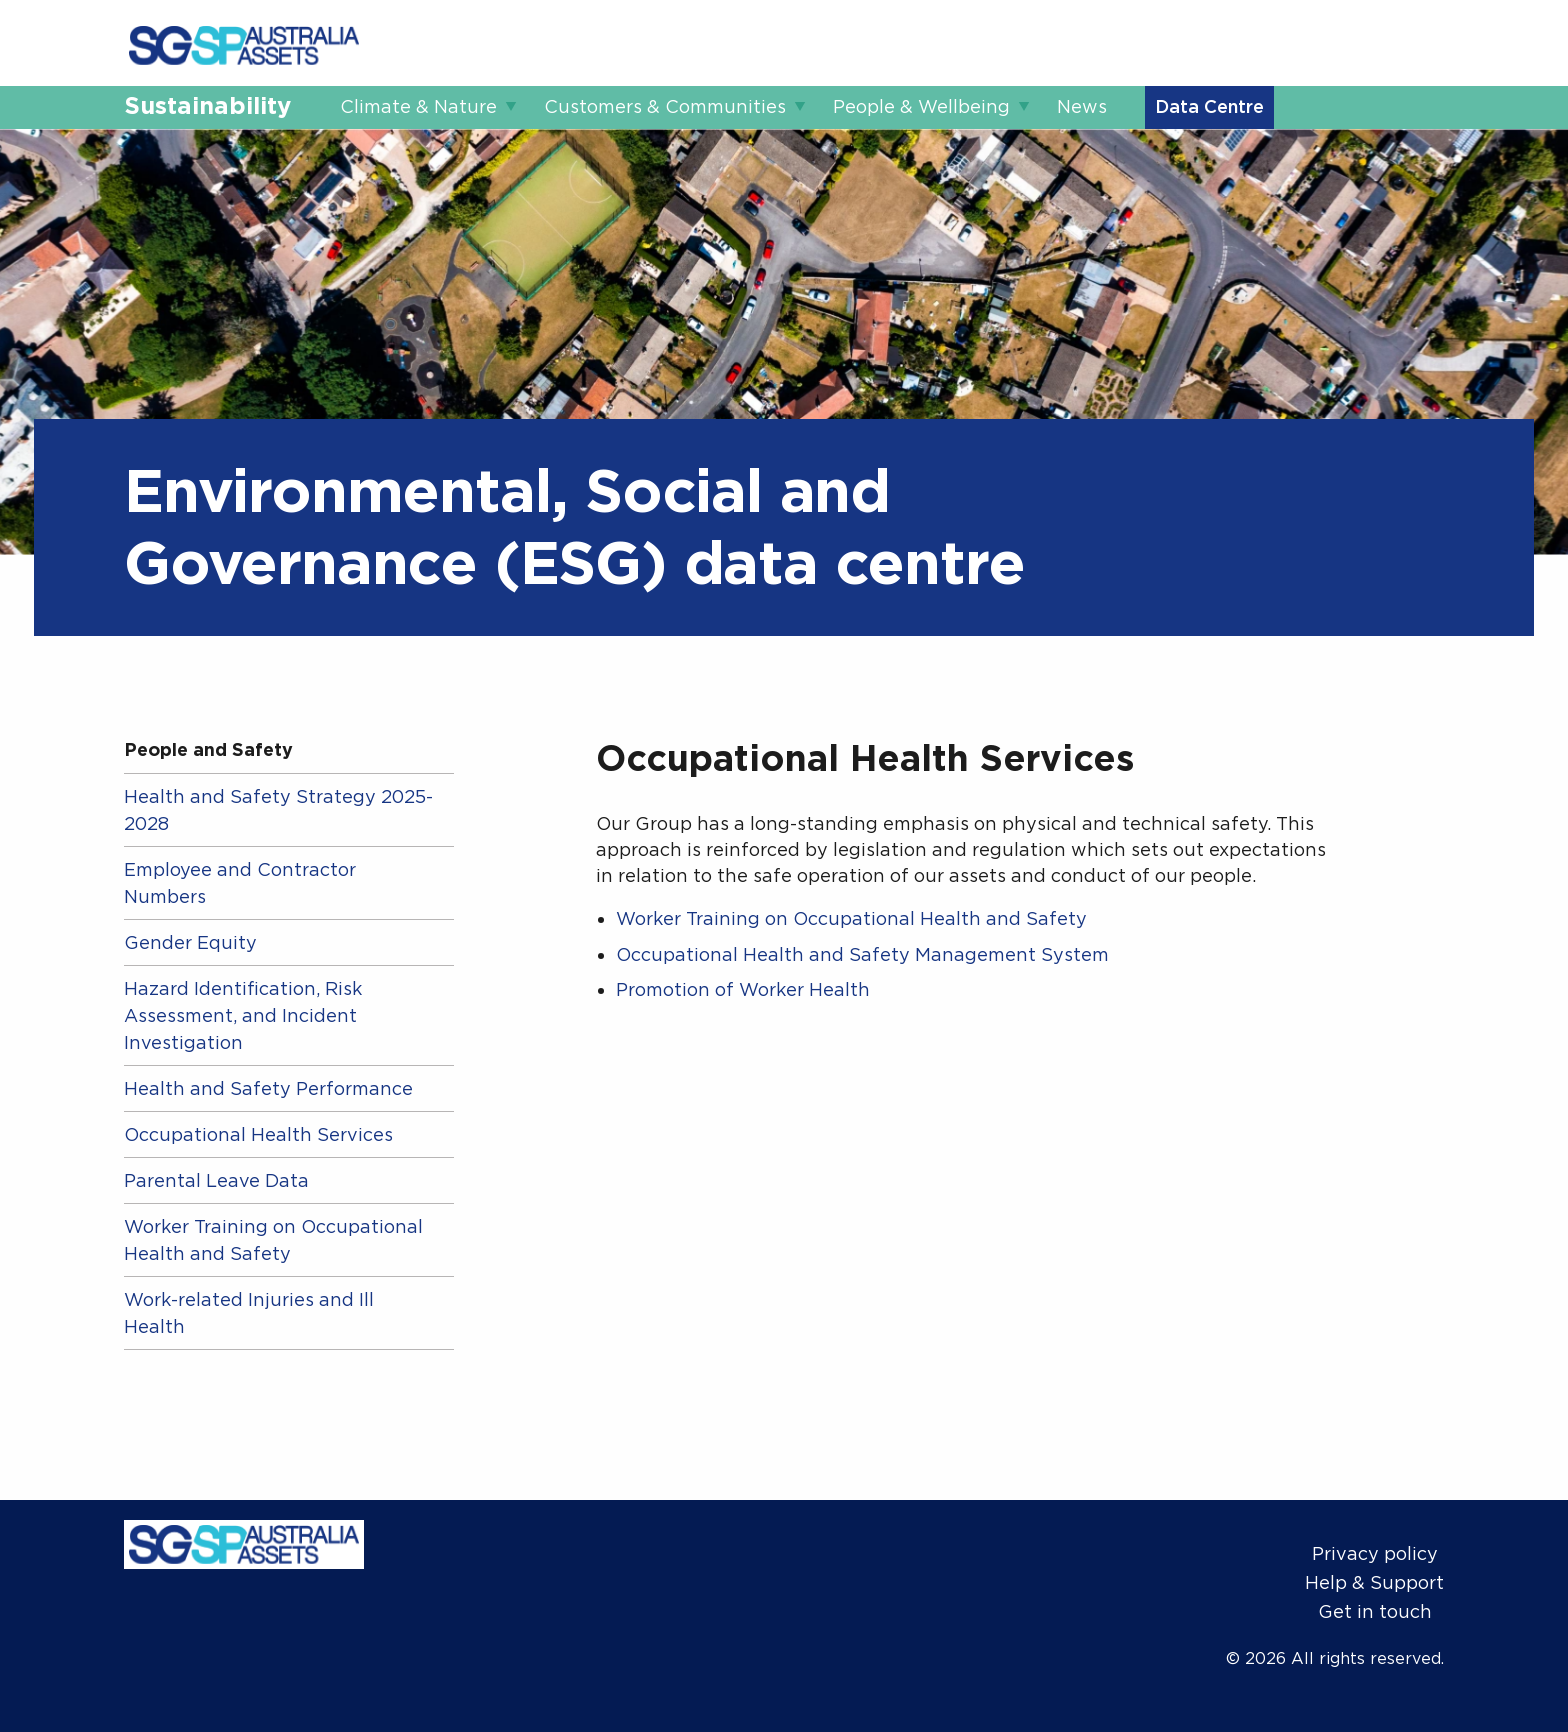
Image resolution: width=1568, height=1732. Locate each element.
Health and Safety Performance (268, 1088)
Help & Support (1374, 1582)
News (1082, 107)
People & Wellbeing (921, 107)
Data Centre (1209, 106)
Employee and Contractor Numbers (240, 883)
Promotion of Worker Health (743, 989)
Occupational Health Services (258, 1134)
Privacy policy (1375, 1553)
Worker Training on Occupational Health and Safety (273, 1240)
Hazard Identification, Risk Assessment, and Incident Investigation (243, 1015)
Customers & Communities (665, 107)
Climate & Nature (418, 107)
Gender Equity (190, 942)
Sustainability (207, 105)
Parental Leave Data (216, 1180)
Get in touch (1375, 1611)
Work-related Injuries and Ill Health (249, 1313)
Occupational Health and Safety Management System (862, 954)
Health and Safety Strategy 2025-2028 (278, 810)
